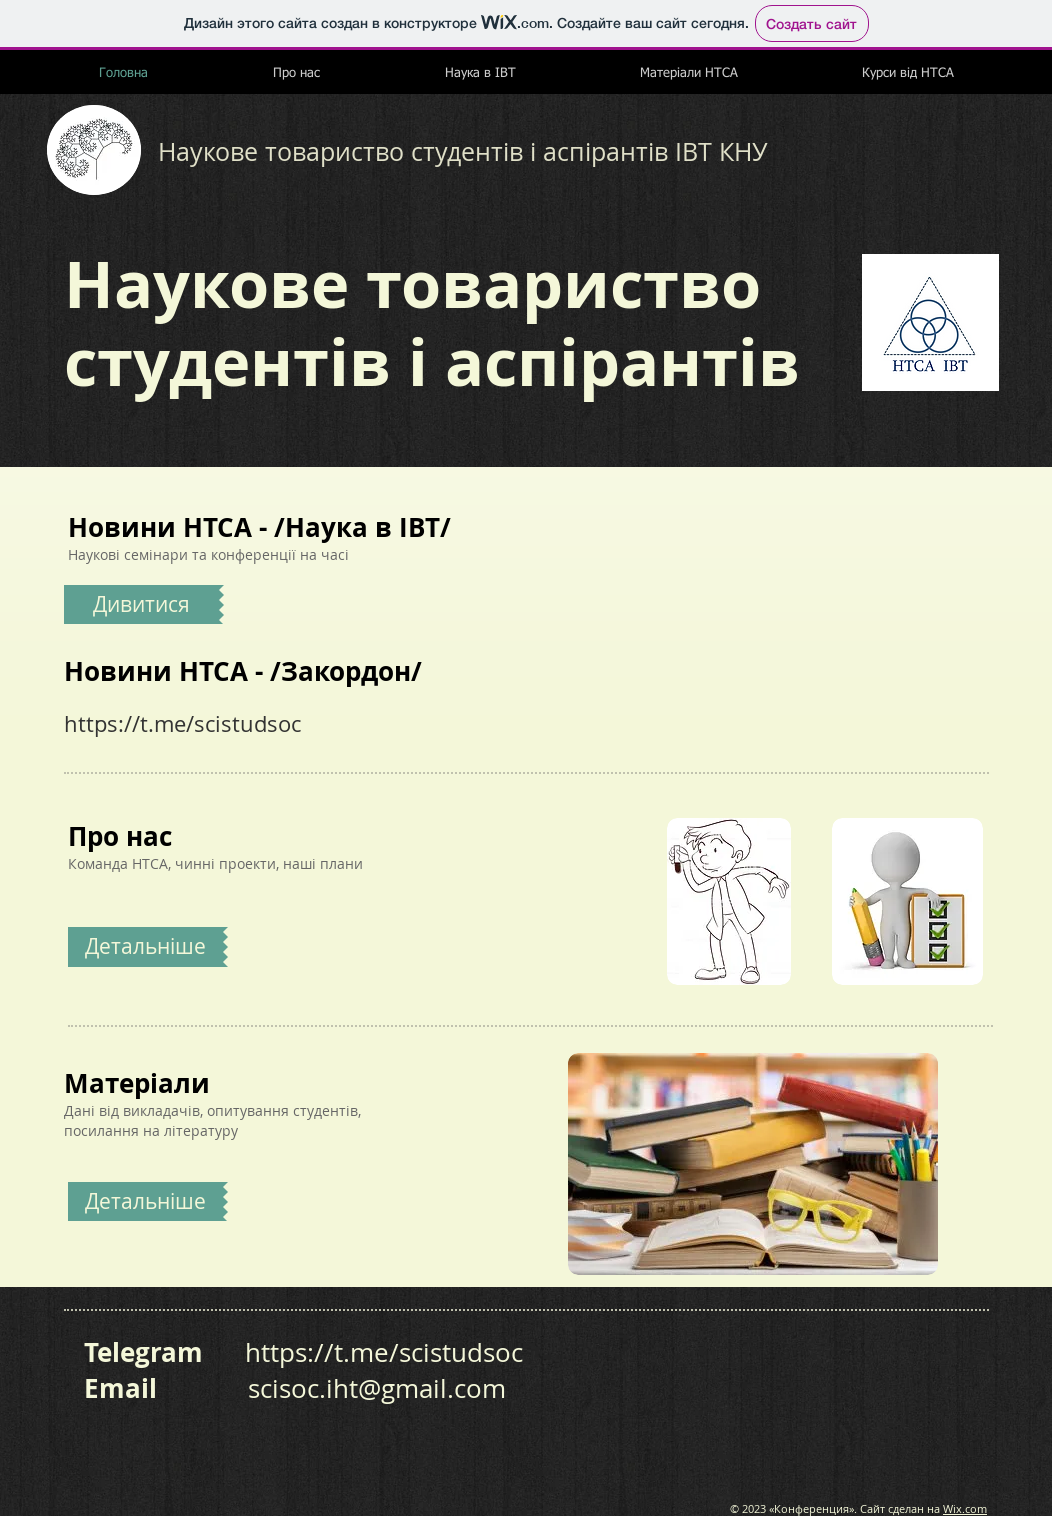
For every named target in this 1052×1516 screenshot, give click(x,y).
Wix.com (965, 1508)
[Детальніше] (145, 1201)
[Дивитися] (141, 604)
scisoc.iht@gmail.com (377, 1388)
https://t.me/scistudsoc (182, 723)
